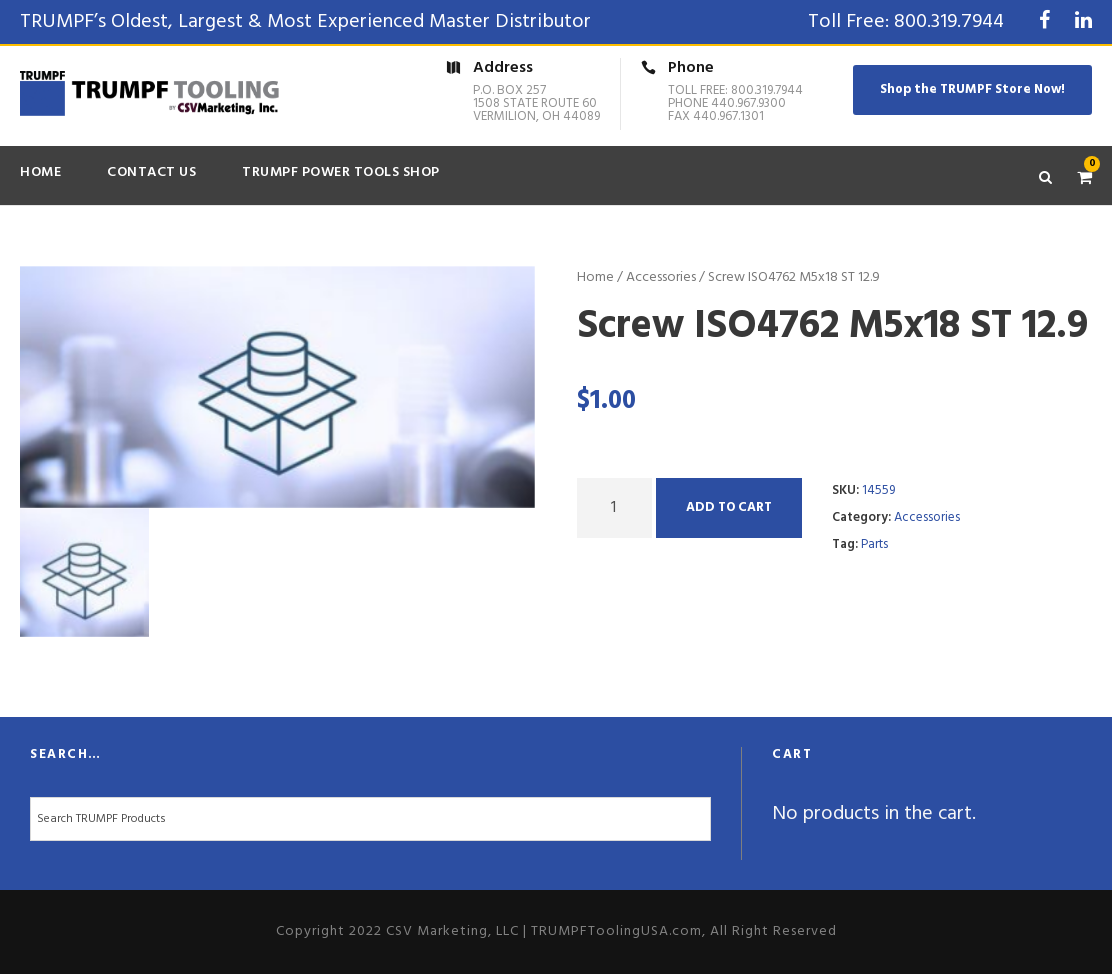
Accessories (661, 277)
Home (40, 172)
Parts (874, 544)
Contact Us (151, 172)
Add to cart (729, 507)
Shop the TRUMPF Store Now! (972, 89)
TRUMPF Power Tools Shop (341, 172)
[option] (277, 387)
